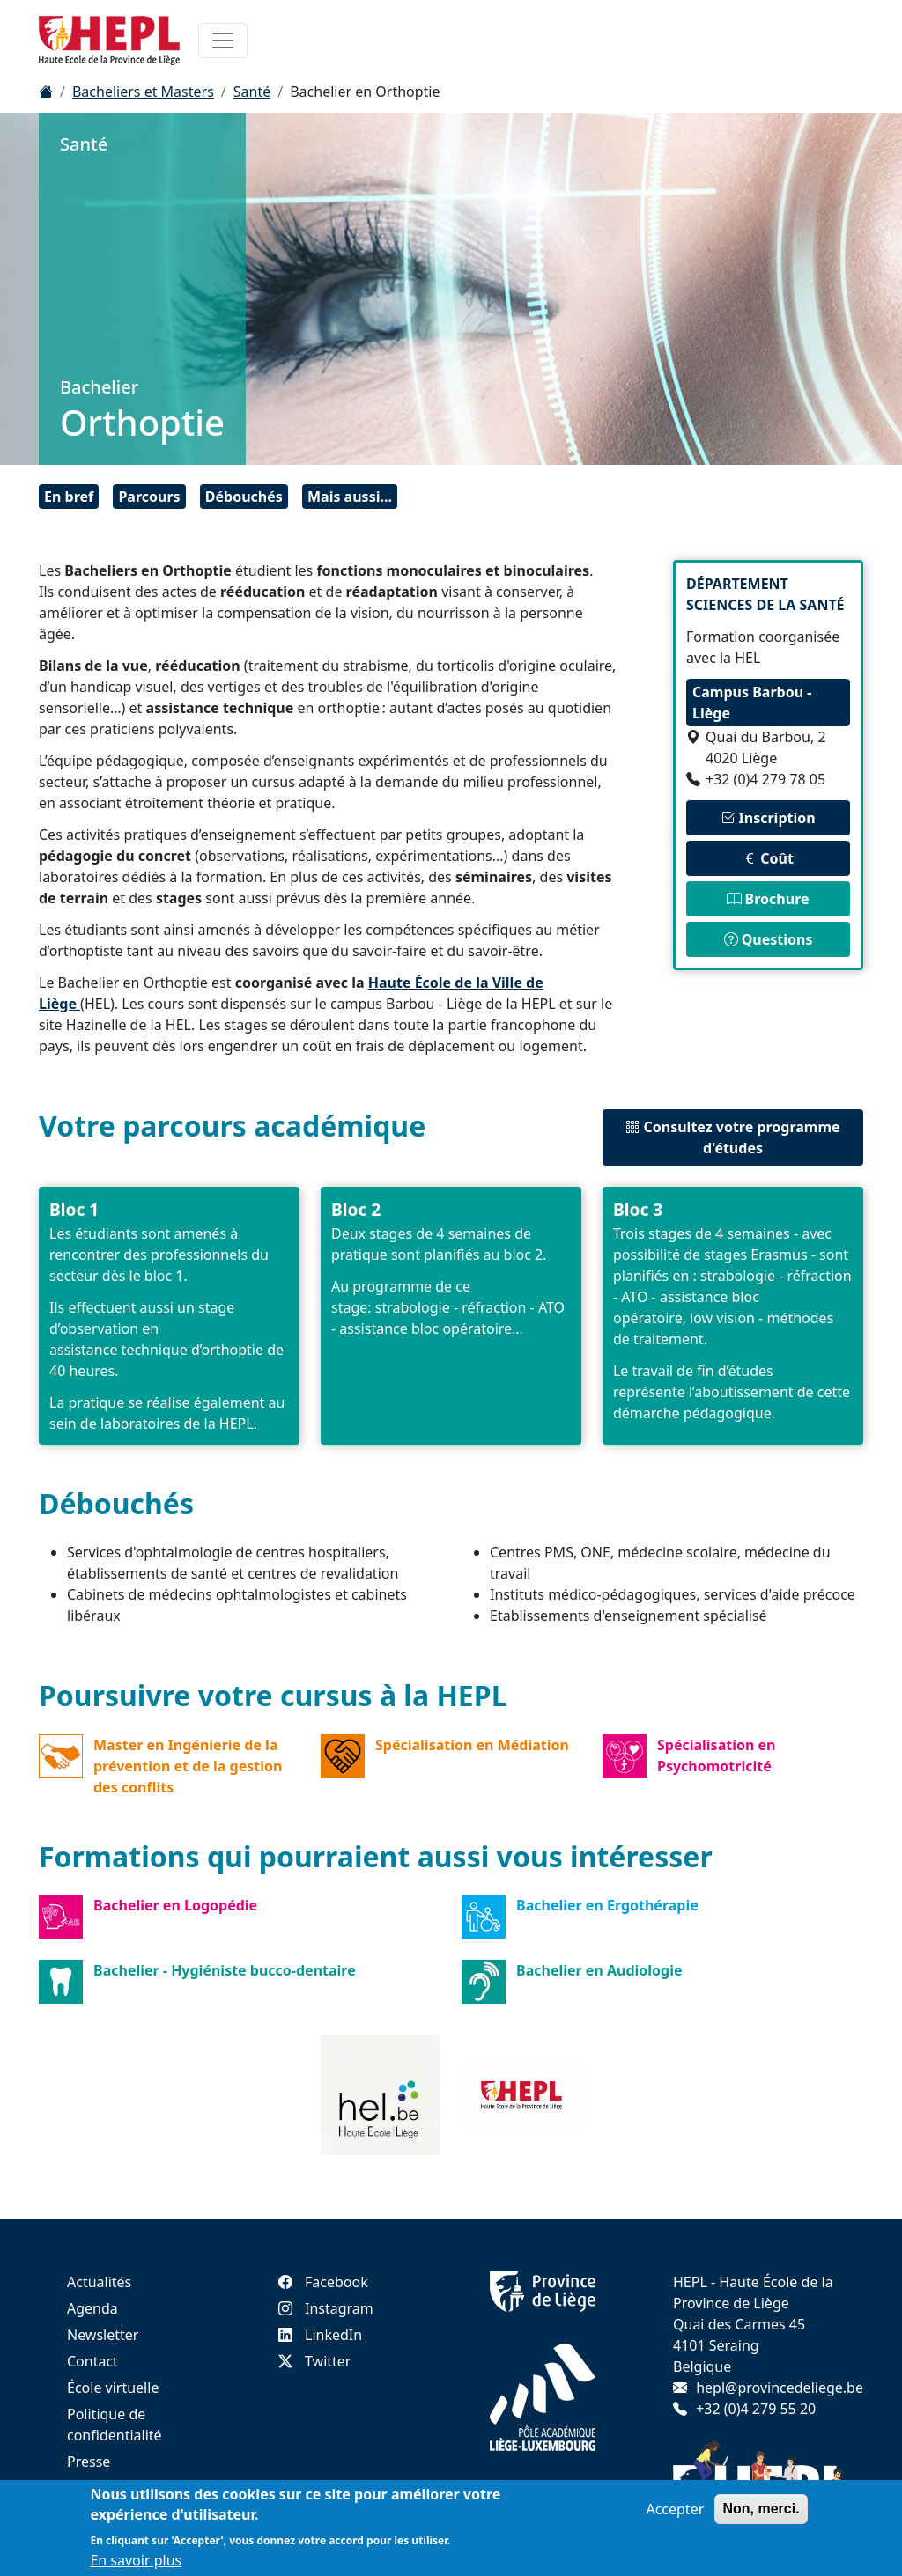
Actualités (99, 2282)
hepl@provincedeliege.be (779, 2387)
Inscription (768, 818)
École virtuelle (113, 2387)
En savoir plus (135, 2560)
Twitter (314, 2361)
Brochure (768, 899)
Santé (251, 91)
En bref (68, 496)
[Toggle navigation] (223, 40)
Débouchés (244, 496)
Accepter (675, 2509)
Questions (768, 939)
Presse (88, 2461)
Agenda (92, 2308)
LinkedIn (320, 2334)
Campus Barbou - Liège (751, 702)
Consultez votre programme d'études (732, 1137)
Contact (92, 2361)
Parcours (149, 496)
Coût (768, 858)
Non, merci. (760, 2508)
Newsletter (102, 2334)
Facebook (323, 2282)
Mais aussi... (349, 496)
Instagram (325, 2308)
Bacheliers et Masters (143, 91)
